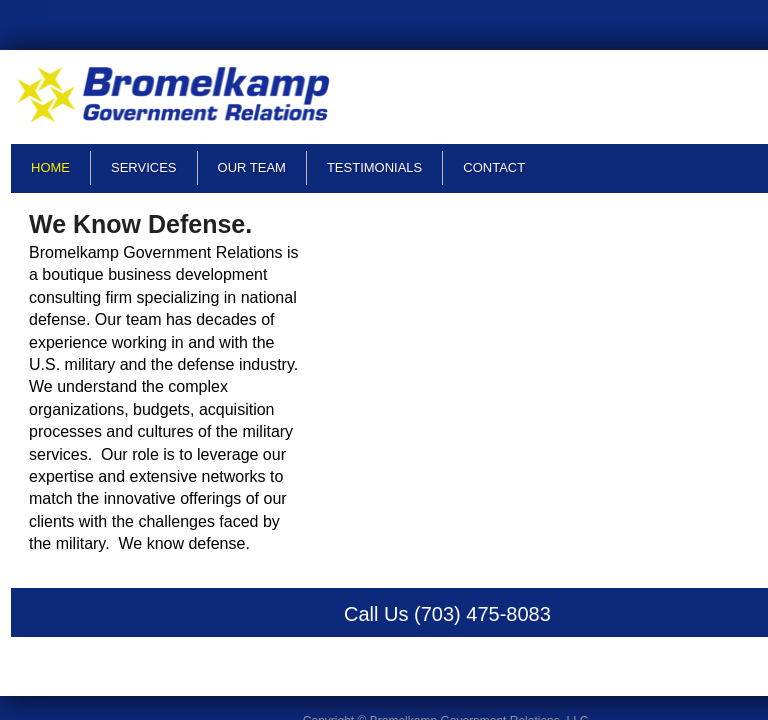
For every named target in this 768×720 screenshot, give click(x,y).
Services (144, 167)
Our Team (252, 167)
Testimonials (374, 167)
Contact (494, 167)
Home (50, 167)
